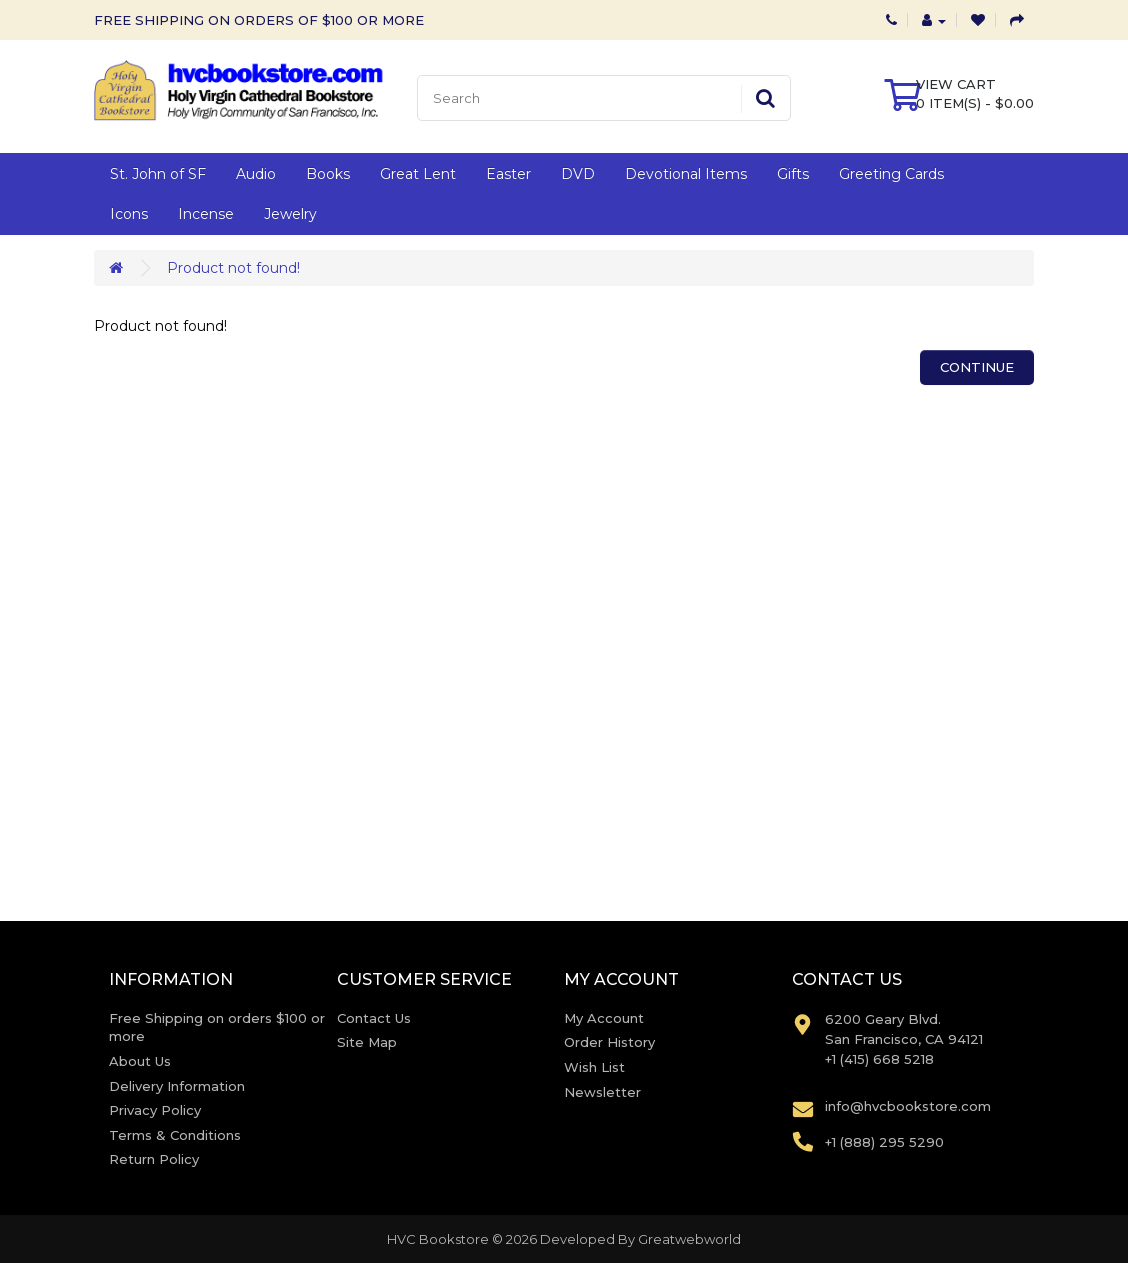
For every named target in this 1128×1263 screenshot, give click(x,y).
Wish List (594, 1067)
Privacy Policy (155, 1110)
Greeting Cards (891, 174)
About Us (140, 1061)
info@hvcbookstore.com (908, 1106)
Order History (609, 1042)
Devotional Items (686, 174)
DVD (578, 174)
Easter (508, 174)
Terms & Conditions (175, 1135)
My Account (604, 1018)
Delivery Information (177, 1086)
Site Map (367, 1042)
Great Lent (418, 174)
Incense (206, 214)
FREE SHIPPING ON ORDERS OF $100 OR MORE (259, 20)
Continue (977, 367)
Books (328, 174)
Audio (256, 174)
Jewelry (290, 214)
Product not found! (233, 268)
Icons (129, 214)
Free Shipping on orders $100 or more (217, 1027)
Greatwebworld (689, 1239)
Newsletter (602, 1092)
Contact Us (374, 1018)
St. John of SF (158, 174)
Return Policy (154, 1159)
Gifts (793, 174)
